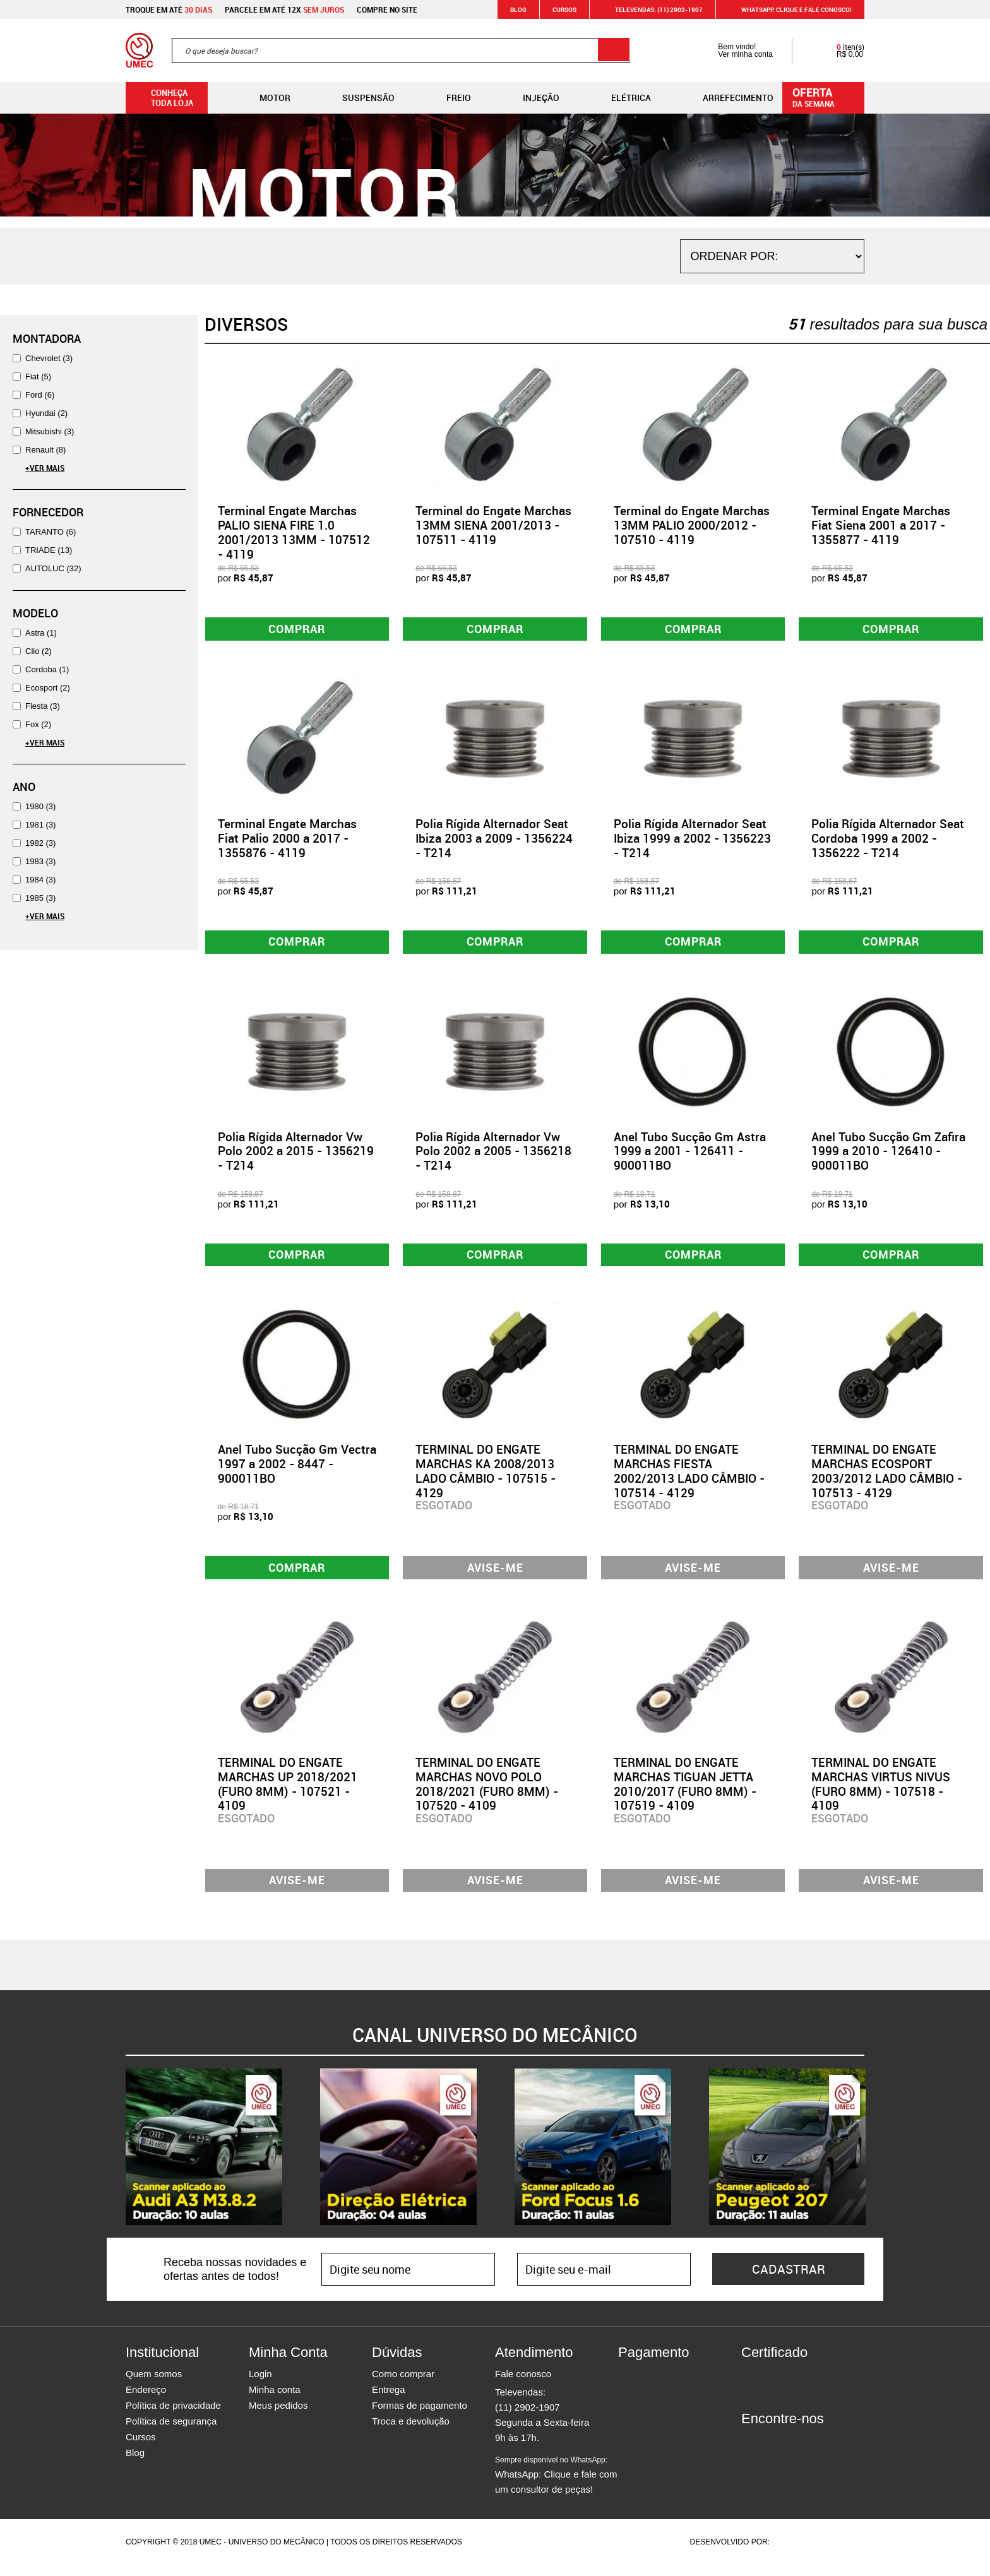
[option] (204, 2158)
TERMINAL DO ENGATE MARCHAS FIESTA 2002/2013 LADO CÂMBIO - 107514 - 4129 (689, 1477)
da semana (825, 97)
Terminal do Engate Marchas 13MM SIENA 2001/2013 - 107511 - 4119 (493, 525)
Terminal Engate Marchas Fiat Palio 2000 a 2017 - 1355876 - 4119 (287, 841)
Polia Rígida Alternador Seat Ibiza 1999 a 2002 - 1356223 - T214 (692, 841)
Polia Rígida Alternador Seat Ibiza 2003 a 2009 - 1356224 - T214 (494, 841)
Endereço (146, 2400)
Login (260, 2385)
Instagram (772, 2452)
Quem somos (154, 2385)
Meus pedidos (278, 2416)
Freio (448, 98)
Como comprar (403, 2385)
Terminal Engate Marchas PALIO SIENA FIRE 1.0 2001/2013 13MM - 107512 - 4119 (294, 532)
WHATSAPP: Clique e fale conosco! (789, 9)
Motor (264, 98)
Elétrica (621, 98)
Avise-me (495, 1575)
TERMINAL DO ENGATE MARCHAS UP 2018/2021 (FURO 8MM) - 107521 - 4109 (287, 1792)
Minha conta (275, 2400)
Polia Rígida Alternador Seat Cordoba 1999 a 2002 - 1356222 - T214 (887, 841)
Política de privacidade (173, 2416)
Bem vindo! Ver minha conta (733, 50)
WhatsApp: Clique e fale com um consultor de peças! (556, 2486)
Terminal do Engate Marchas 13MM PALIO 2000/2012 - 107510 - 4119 (692, 525)
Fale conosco (523, 2385)
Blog (518, 9)
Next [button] (873, 2158)
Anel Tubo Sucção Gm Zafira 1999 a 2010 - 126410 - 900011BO (888, 1155)
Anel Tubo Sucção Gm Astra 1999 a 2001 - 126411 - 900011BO (690, 1155)
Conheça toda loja (162, 98)
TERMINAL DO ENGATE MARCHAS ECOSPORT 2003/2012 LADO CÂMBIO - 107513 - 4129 (886, 1477)
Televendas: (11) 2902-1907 (651, 9)
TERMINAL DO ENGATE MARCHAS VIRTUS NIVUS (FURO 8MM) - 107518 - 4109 (880, 1792)
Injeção (531, 98)
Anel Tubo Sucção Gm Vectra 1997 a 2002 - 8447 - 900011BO (297, 1470)
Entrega (388, 2400)
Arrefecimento (728, 98)
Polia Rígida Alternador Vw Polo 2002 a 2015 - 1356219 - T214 (296, 1155)
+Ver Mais (44, 468)
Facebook (750, 2452)
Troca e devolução (411, 2432)
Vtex (840, 2553)
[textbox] (400, 50)
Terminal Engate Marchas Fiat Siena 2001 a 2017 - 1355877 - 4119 (880, 525)
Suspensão (358, 98)
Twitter (794, 2452)
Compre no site (387, 9)
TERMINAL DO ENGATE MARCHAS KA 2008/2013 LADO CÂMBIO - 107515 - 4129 (485, 1477)
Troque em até (169, 9)
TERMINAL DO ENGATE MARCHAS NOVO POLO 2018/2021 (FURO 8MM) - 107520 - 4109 (486, 1792)
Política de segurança (171, 2432)
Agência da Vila (793, 2553)
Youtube (817, 2452)
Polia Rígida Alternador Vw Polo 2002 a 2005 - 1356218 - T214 (493, 1155)
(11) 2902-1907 (527, 2418)
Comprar (297, 629)
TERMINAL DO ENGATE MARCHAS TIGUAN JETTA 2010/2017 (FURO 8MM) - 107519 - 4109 (685, 1792)
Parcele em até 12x (284, 9)
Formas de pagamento (419, 2416)
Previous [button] (116, 2158)
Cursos (564, 9)
